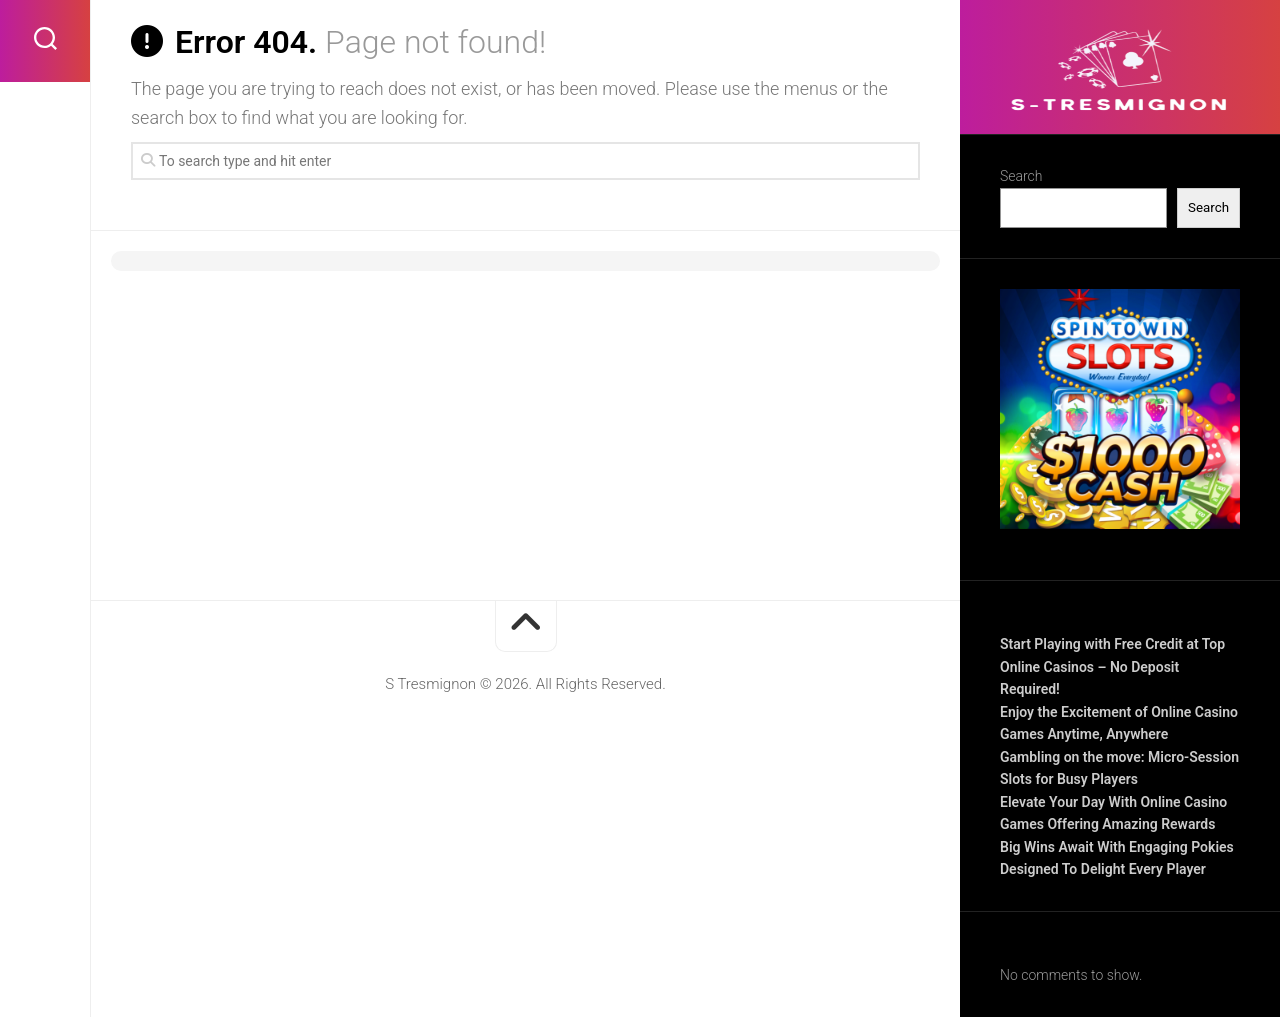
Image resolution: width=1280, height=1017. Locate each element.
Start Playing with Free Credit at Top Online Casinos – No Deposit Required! (1112, 666)
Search (1021, 176)
